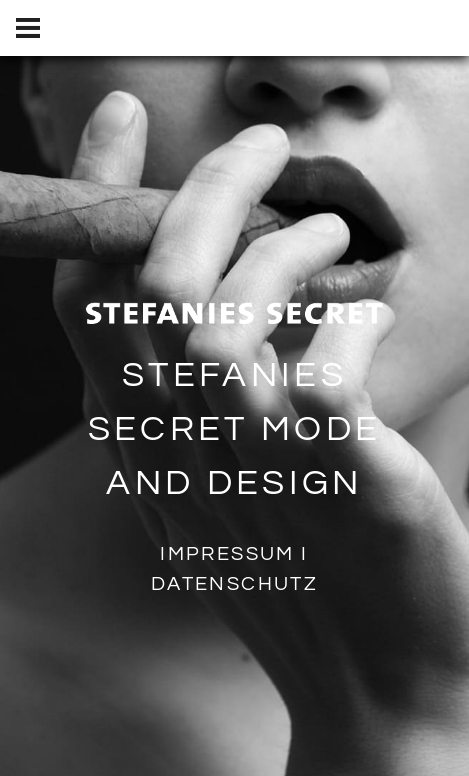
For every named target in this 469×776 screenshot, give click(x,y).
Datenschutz (234, 583)
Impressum (227, 553)
